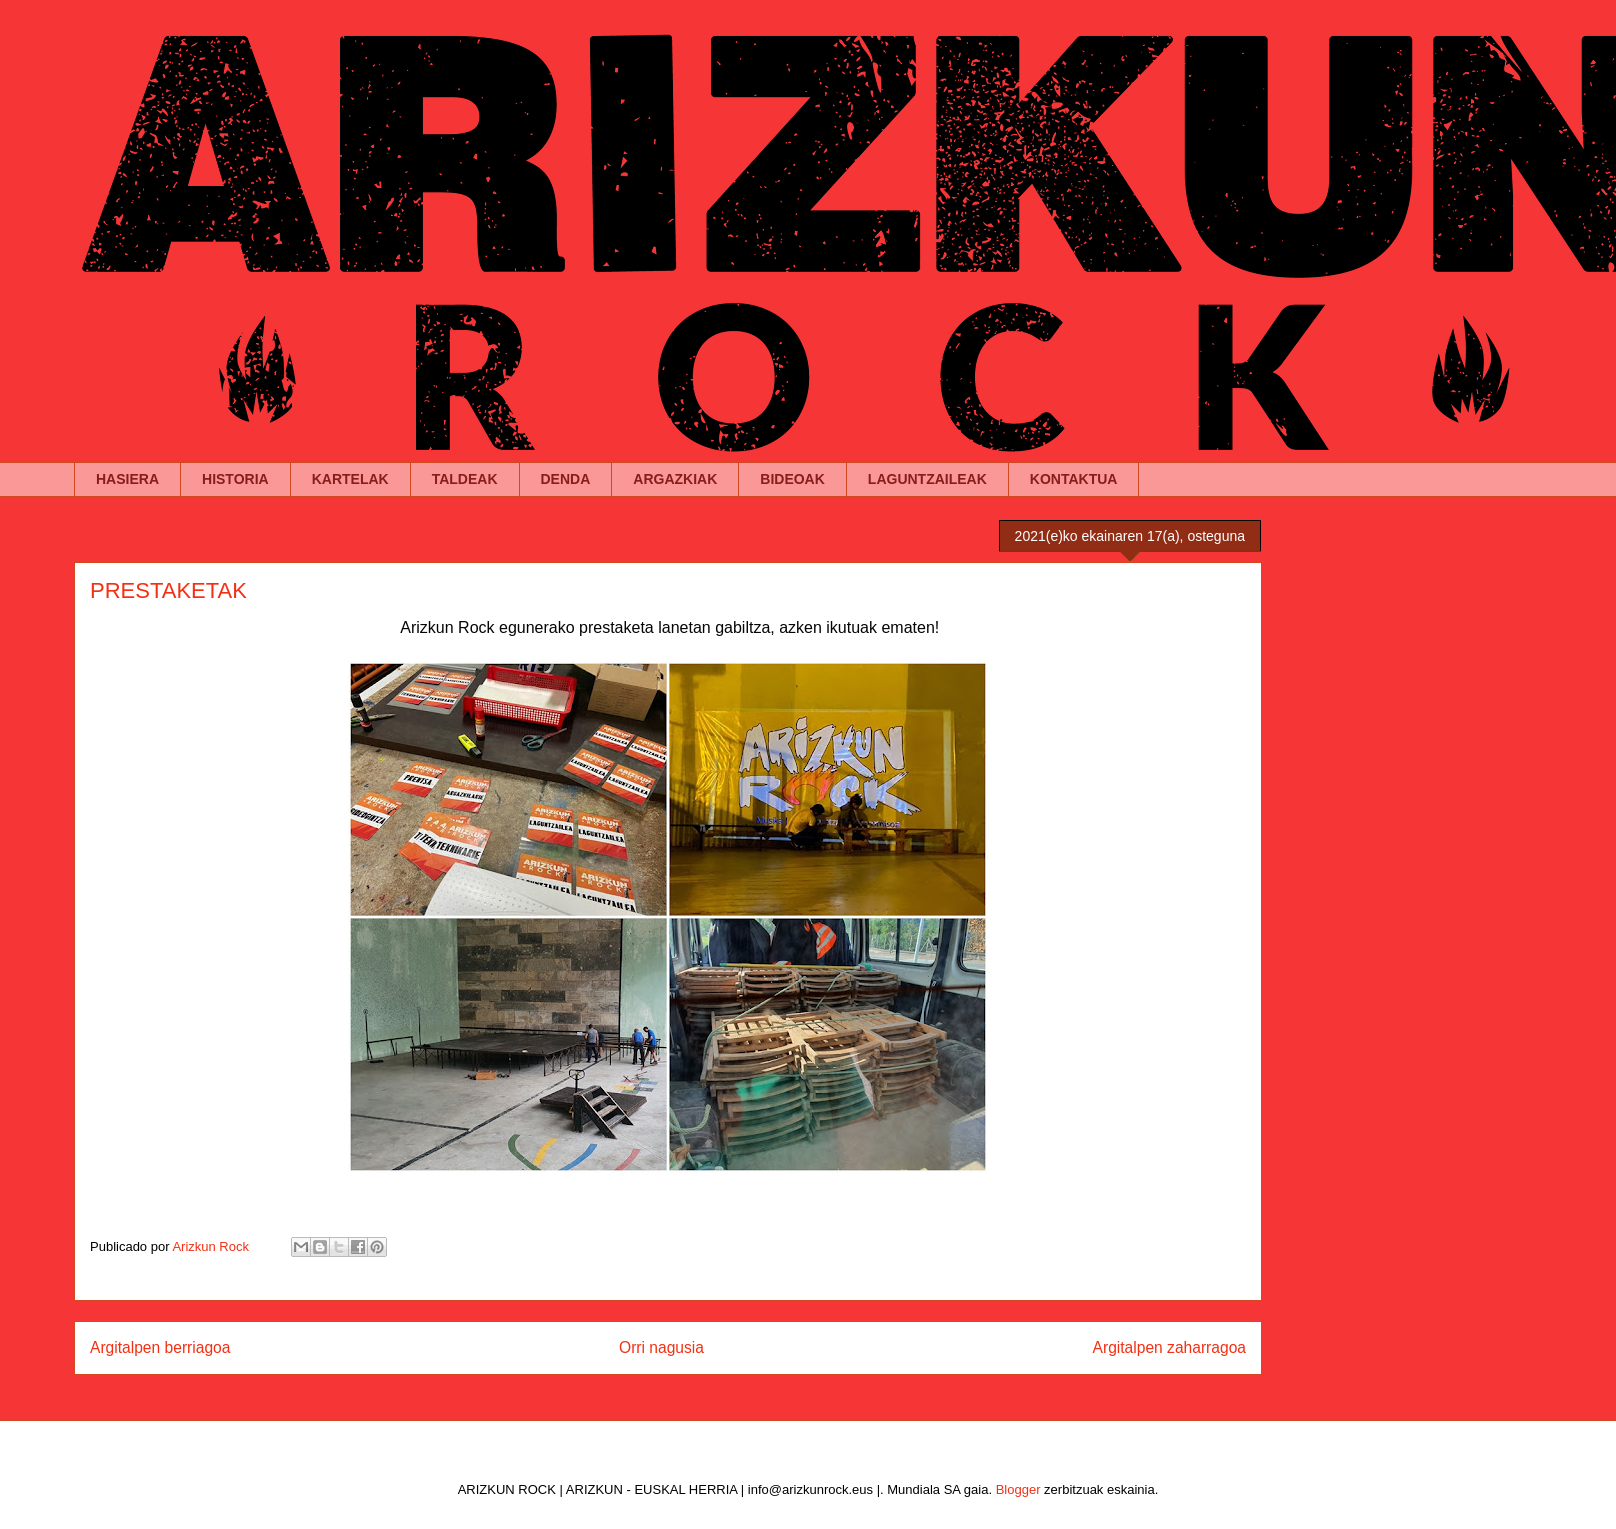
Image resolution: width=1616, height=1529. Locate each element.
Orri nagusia (661, 1347)
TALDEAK (465, 479)
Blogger (1018, 1489)
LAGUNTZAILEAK (927, 479)
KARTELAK (350, 479)
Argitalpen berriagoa (160, 1347)
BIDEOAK (792, 479)
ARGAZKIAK (675, 479)
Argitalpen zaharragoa (1169, 1347)
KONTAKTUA (1074, 479)
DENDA (566, 479)
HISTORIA (235, 479)
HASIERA (127, 479)
